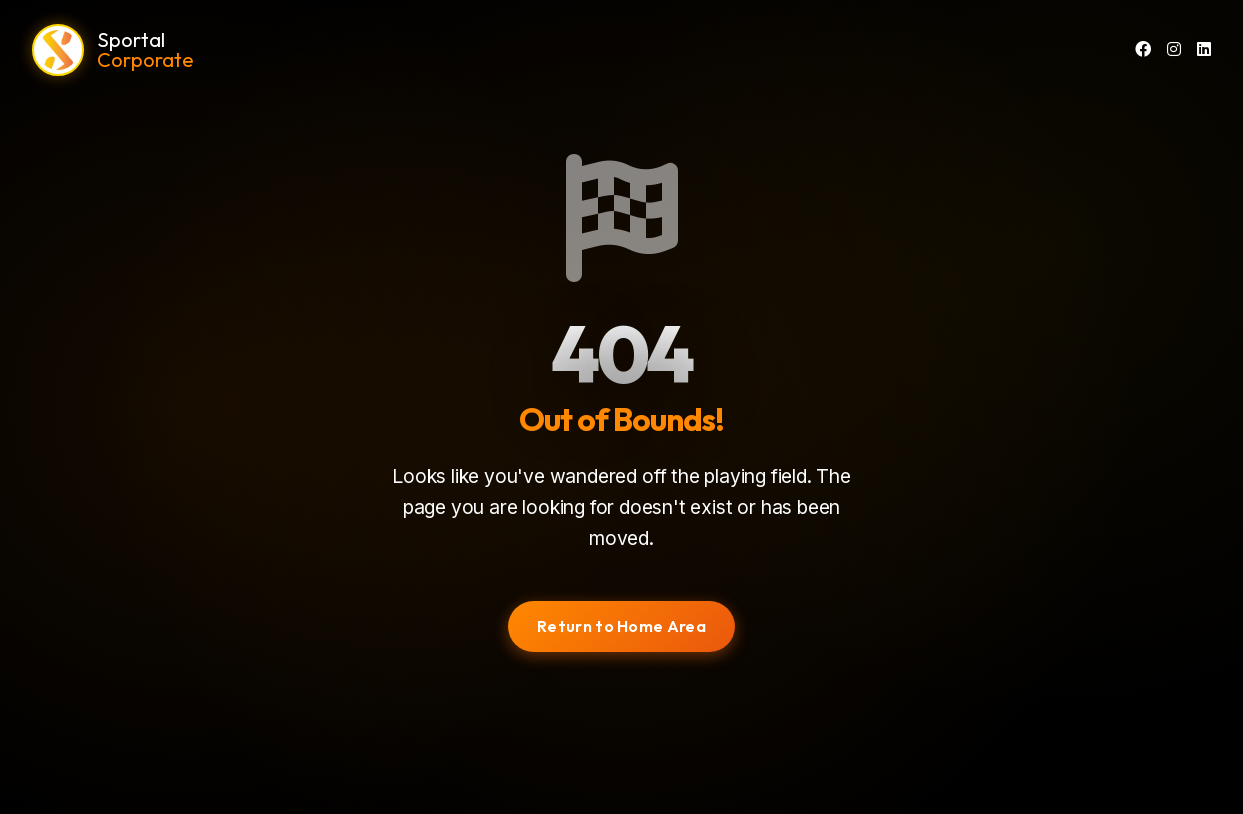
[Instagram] (1174, 50)
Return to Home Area (621, 626)
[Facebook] (1143, 50)
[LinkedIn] (1204, 50)
